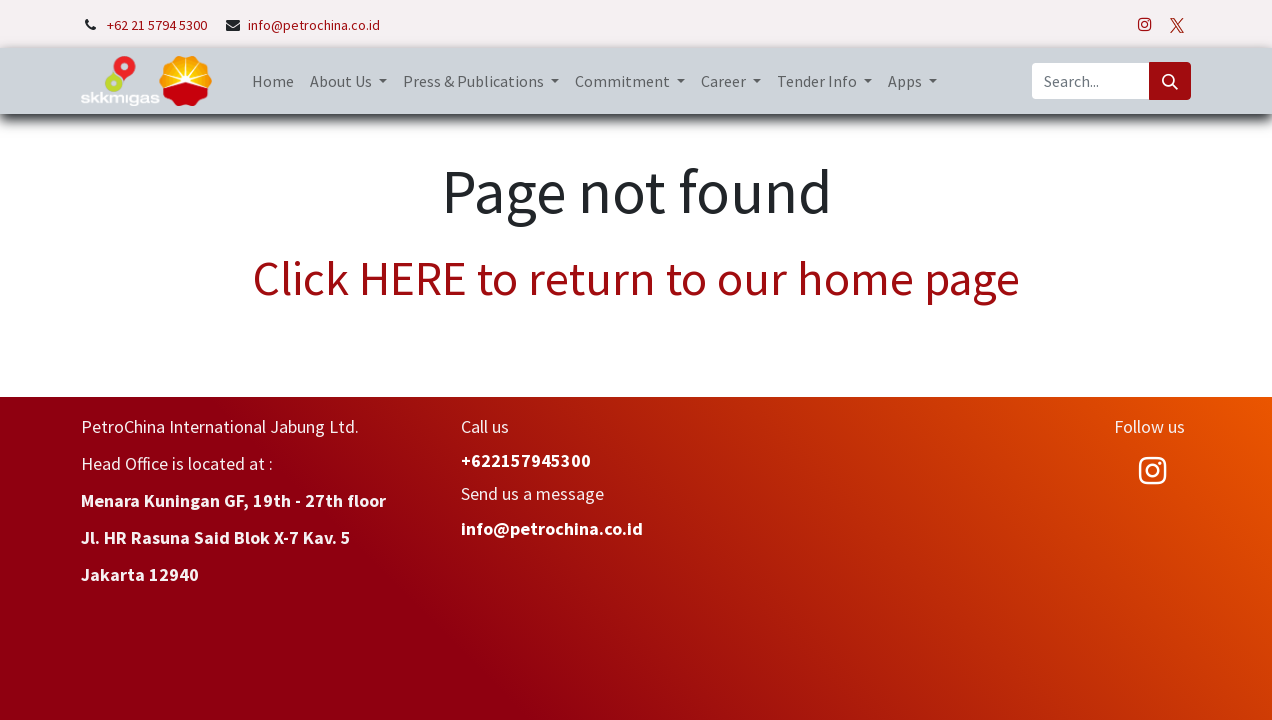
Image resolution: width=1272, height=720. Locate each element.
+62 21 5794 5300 (158, 25)
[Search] (1170, 81)
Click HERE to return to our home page (636, 278)
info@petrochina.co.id (314, 25)
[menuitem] (273, 81)
